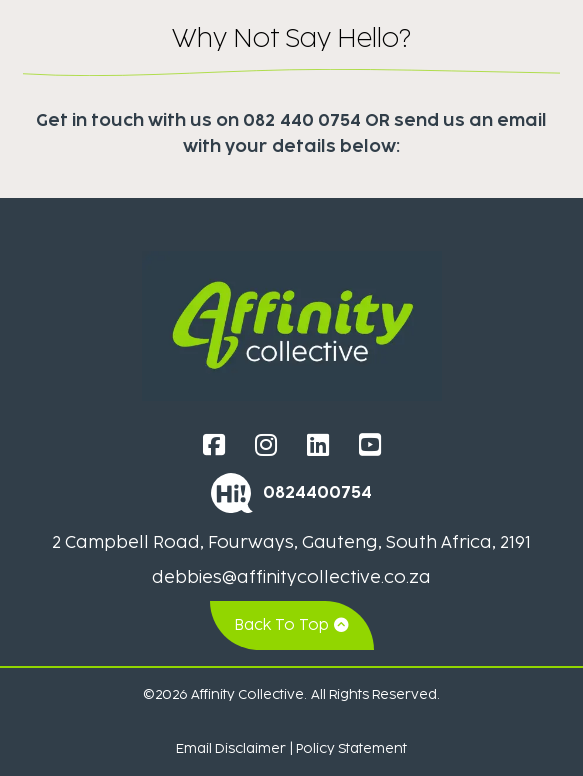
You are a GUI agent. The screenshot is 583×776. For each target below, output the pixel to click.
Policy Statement (351, 748)
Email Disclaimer (231, 748)
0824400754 (317, 492)
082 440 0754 (301, 120)
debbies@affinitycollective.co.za (291, 577)
